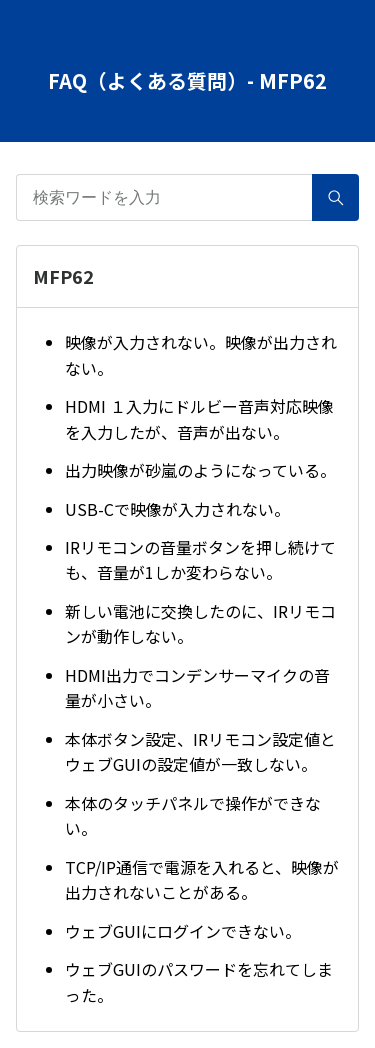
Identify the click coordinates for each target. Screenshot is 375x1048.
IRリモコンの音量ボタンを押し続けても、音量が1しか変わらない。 (200, 560)
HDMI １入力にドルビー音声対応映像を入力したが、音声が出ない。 (199, 419)
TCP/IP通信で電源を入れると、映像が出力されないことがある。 (202, 880)
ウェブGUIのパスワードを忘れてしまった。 (199, 982)
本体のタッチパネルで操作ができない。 (193, 816)
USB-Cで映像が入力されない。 (177, 509)
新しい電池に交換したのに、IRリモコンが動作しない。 (200, 624)
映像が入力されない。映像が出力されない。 (201, 355)
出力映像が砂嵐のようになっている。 (200, 470)
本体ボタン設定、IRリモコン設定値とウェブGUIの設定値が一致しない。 (200, 752)
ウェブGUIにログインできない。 (183, 931)
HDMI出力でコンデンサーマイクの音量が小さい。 (197, 688)
